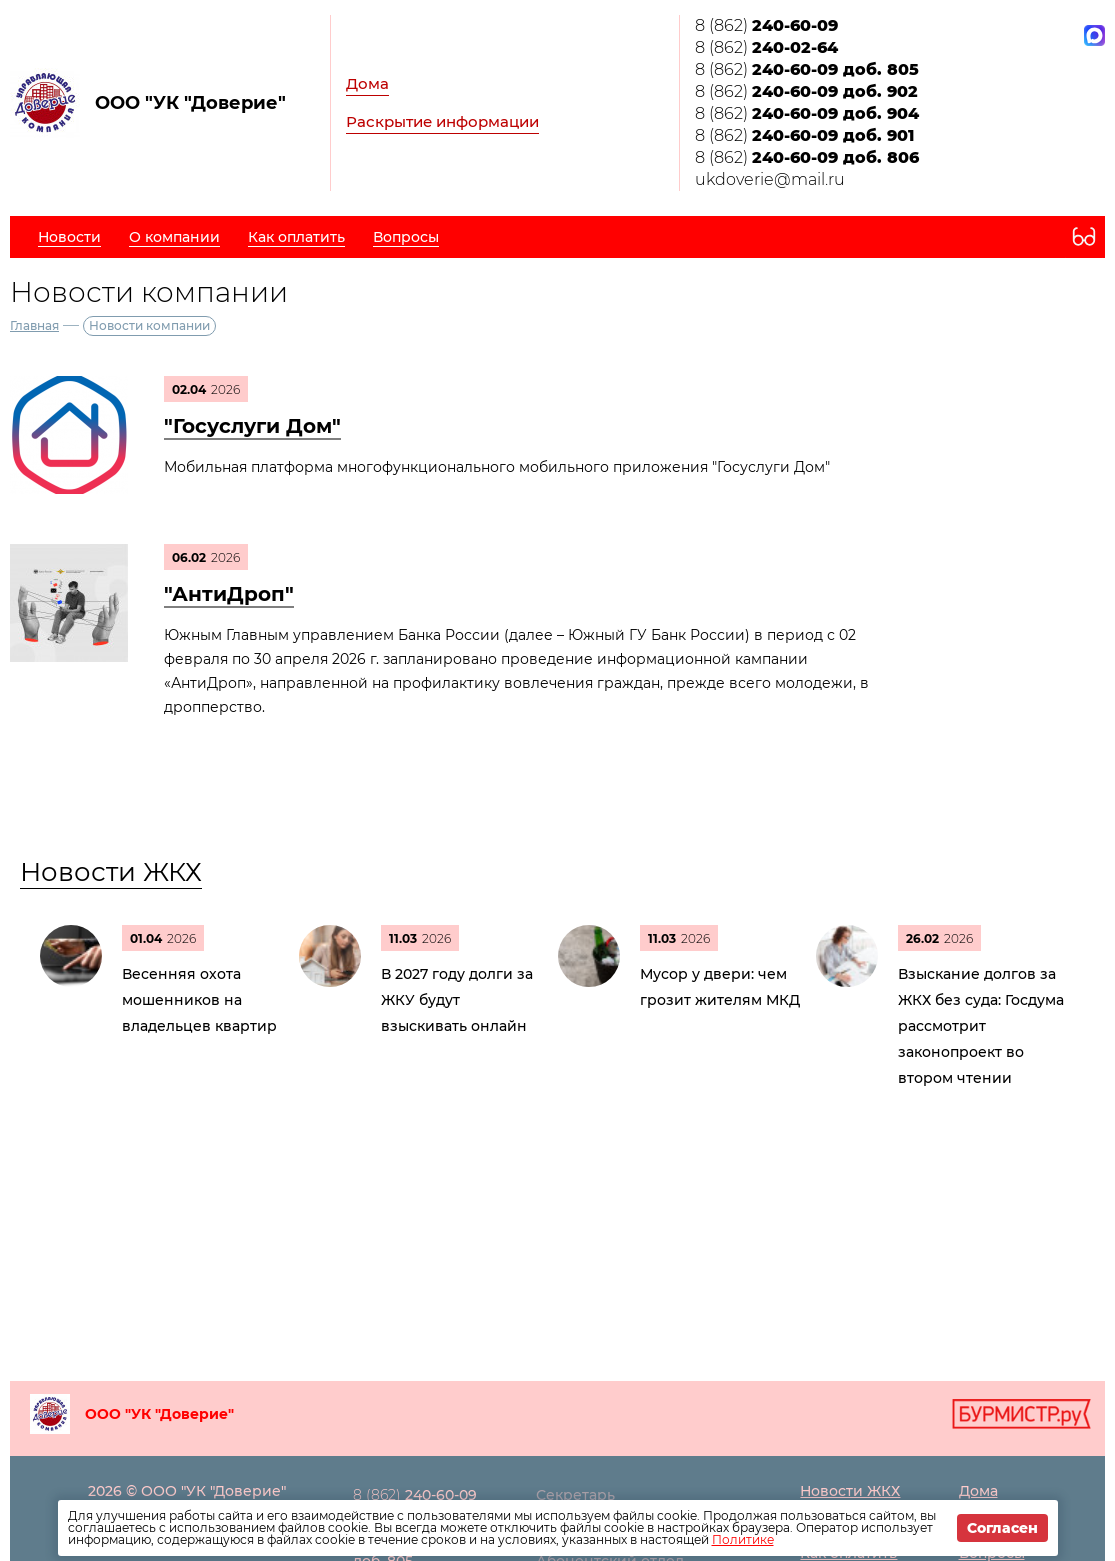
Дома (367, 83)
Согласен (1002, 1528)
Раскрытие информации (442, 121)
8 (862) (766, 25)
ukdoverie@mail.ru (770, 179)
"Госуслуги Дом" (252, 426)
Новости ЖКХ (111, 872)
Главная (34, 325)
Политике (743, 1539)
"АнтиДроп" (229, 594)
